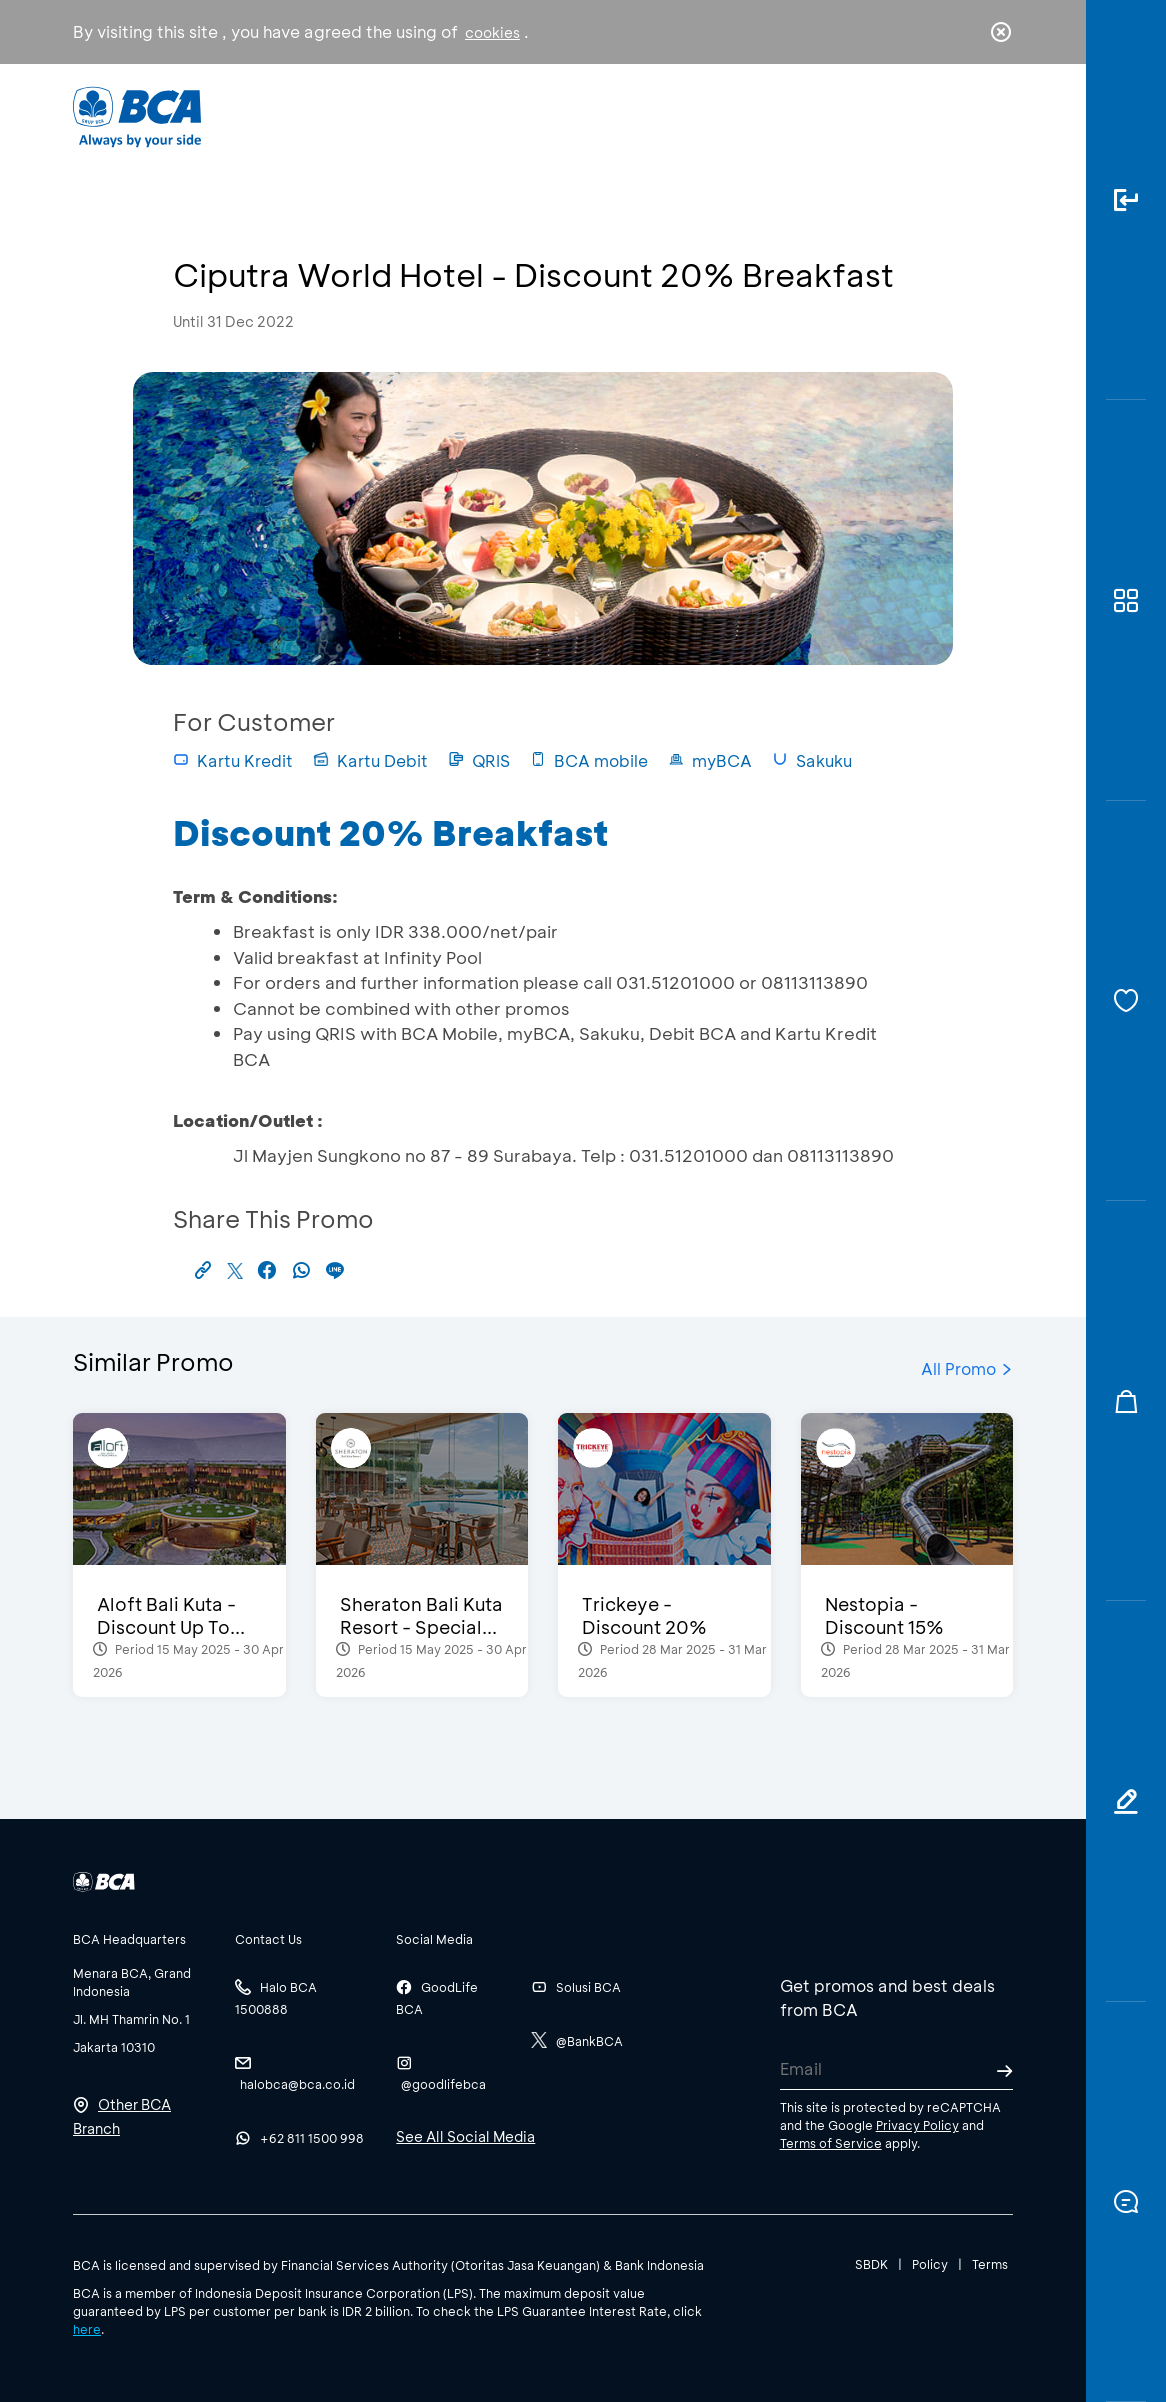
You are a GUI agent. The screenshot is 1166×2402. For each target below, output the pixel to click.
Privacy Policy (917, 2125)
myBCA (710, 760)
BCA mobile (589, 760)
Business (501, 115)
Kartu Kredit (233, 760)
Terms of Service (831, 2143)
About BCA (623, 115)
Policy (930, 2264)
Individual (386, 115)
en (995, 117)
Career (739, 115)
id (960, 117)
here (87, 2329)
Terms (990, 2264)
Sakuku (812, 760)
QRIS (479, 760)
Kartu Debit (370, 760)
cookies (492, 32)
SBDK (871, 2264)
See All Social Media (465, 2136)
